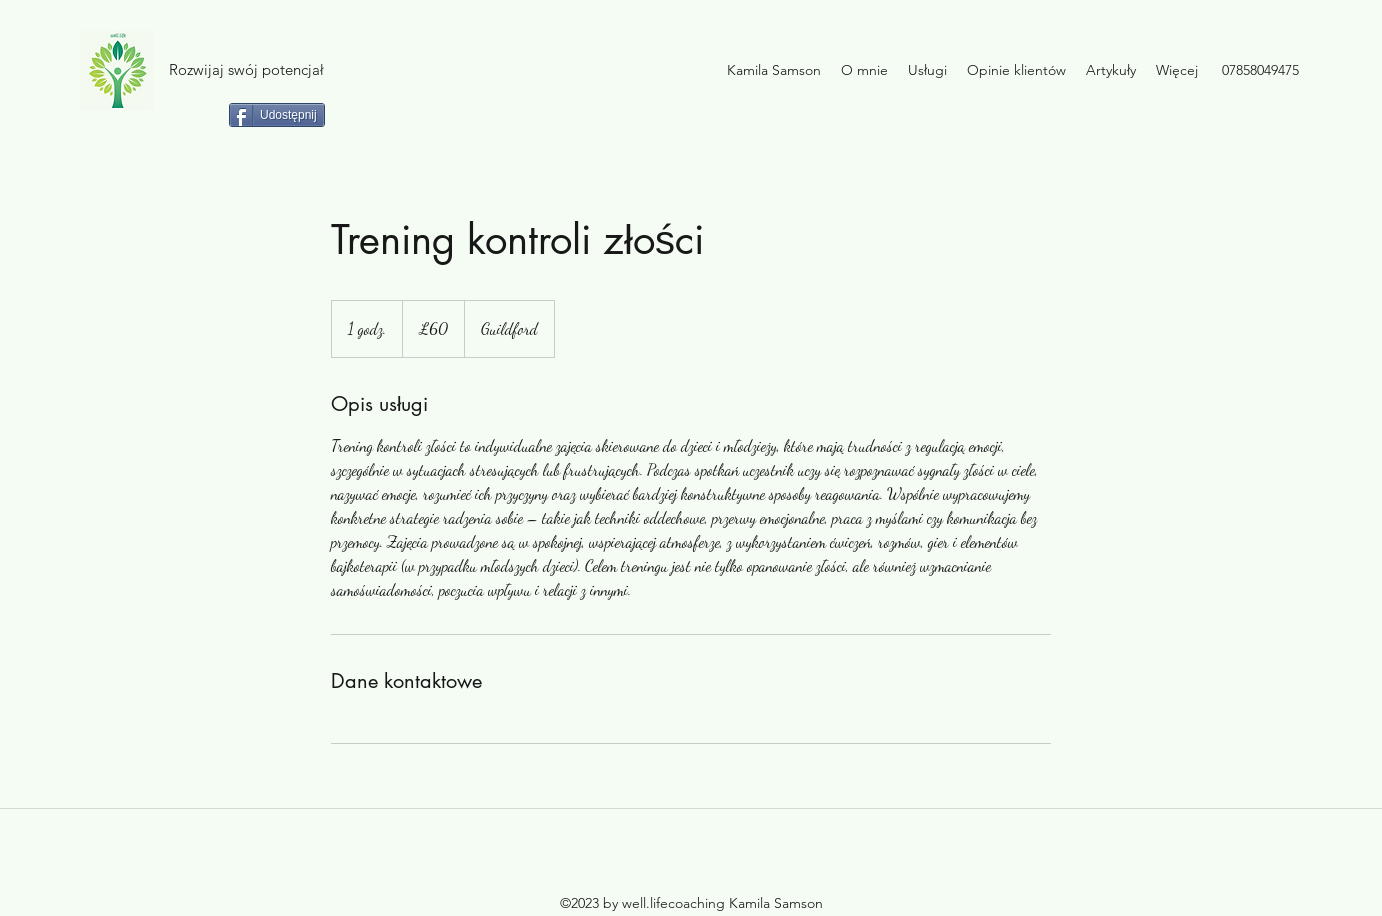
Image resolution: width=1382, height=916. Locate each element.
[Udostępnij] (277, 115)
